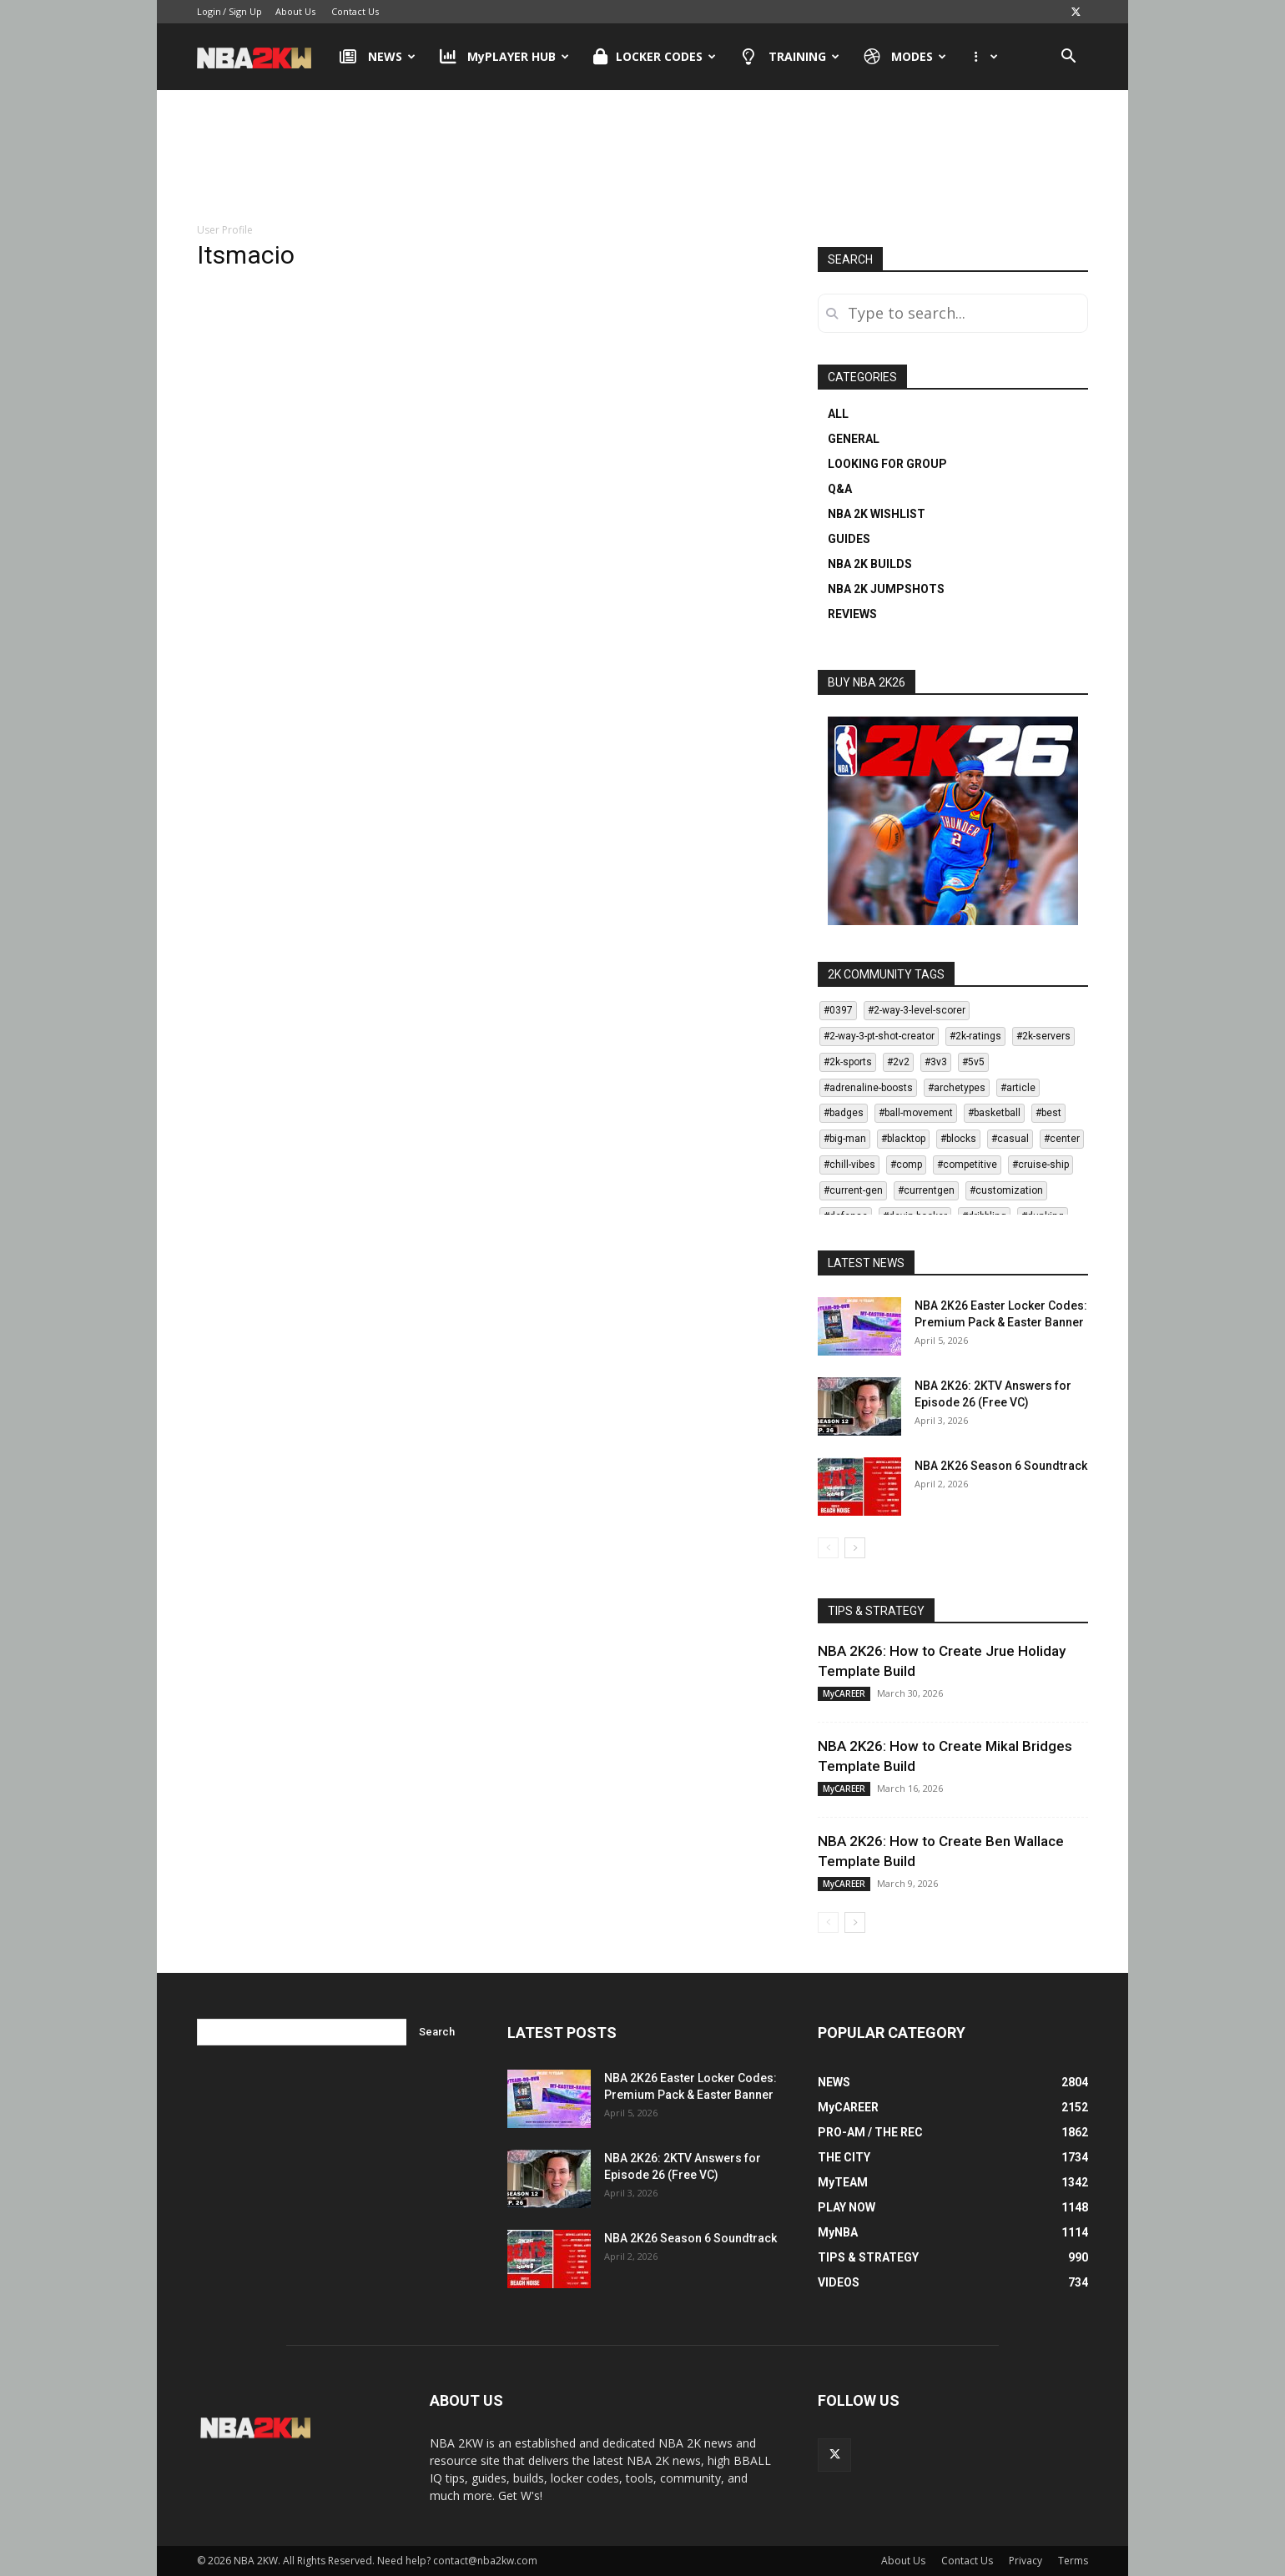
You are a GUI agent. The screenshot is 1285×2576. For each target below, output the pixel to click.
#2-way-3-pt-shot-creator (879, 1036)
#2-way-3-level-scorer (916, 1010)
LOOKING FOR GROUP (887, 463)
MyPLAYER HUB (505, 56)
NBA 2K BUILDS (870, 564)
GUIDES (849, 539)
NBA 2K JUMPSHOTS (886, 589)
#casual (1010, 1139)
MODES (905, 56)
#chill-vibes (849, 1164)
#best (1048, 1113)
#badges (844, 1113)
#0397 (838, 1010)
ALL (838, 413)
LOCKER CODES (654, 56)
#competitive (967, 1164)
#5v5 (973, 1062)
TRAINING (789, 56)
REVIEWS (852, 614)
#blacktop (903, 1139)
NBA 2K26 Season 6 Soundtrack (1001, 1465)
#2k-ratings (975, 1036)
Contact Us (355, 11)
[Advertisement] (642, 157)
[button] (1068, 58)
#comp (906, 1164)
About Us (295, 11)
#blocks (958, 1139)
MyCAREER (844, 1693)
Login (209, 11)
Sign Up (245, 11)
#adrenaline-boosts (868, 1088)
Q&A (840, 489)
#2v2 (898, 1062)
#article (1018, 1088)
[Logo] (262, 56)
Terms (1073, 2560)
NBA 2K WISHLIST (876, 514)
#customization (1006, 1190)
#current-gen (853, 1190)
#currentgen (926, 1190)
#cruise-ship (1040, 1164)
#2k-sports (848, 1062)
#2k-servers (1043, 1036)
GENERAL (853, 438)
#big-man (845, 1139)
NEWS (378, 56)
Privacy (1025, 2560)
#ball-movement (916, 1113)
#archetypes (956, 1088)
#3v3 (936, 1062)
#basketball (994, 1113)
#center (1062, 1139)
